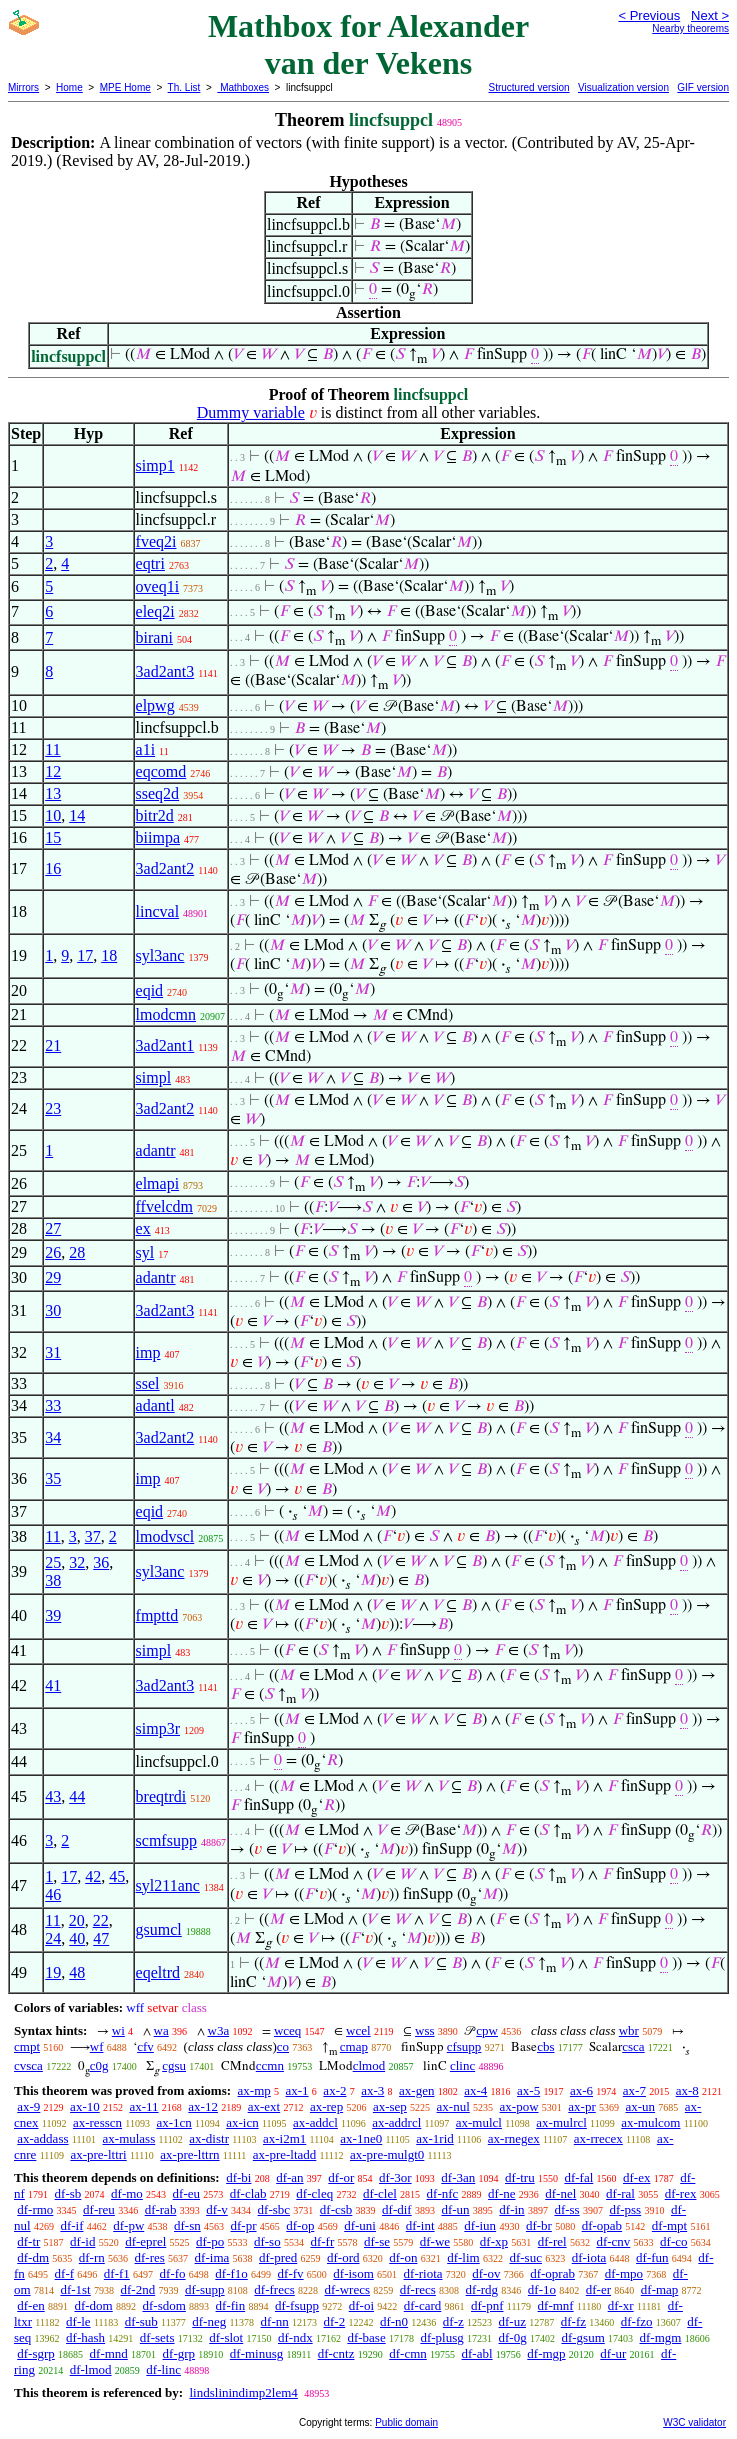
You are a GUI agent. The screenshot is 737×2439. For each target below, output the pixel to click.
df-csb (336, 2209)
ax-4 (475, 2090)
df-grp (179, 2353)
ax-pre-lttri (98, 2154)
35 (53, 1478)
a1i (146, 749)
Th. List (184, 87)
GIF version (703, 87)
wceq (287, 2030)
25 (53, 1562)
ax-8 (687, 2090)
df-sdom (163, 2305)
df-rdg (482, 2289)
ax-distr (209, 2138)
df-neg (209, 2321)
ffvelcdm (164, 1206)
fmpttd (157, 1615)
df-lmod (91, 2369)
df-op (300, 2225)
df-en (30, 2305)
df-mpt (669, 2225)
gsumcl (159, 1929)
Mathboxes (243, 87)
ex (143, 1228)
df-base (366, 2337)
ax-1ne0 (361, 2138)
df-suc (525, 2257)
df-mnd (109, 2353)
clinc (462, 2065)
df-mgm (661, 2337)
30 (53, 1310)
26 (53, 1252)
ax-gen (416, 2090)
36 (101, 1562)
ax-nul (453, 2106)
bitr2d (155, 815)
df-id (82, 2241)
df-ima (212, 2257)
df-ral (620, 2193)
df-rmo (35, 2209)
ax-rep (326, 2106)
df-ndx (295, 2337)
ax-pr (581, 2106)
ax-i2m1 (284, 2138)
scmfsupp (166, 1840)
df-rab (161, 2209)
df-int (420, 2225)
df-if (71, 2225)
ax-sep (390, 2106)
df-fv (291, 2273)
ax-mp (254, 2090)
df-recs (418, 2289)
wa (161, 2030)
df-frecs (274, 2289)
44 (77, 1796)
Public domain (406, 2422)
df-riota (423, 2273)
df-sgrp (36, 2353)
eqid (150, 990)
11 (52, 749)
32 (77, 1562)
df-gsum (582, 2337)
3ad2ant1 (165, 1045)
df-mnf (556, 2305)
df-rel (552, 2241)
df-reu (99, 2209)
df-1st (75, 2289)
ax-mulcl (479, 2122)
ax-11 (143, 2106)
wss (425, 2030)
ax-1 (297, 2090)
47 (101, 1938)
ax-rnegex (514, 2138)
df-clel (380, 2193)
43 (53, 1796)
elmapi (158, 1183)
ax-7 (634, 2090)
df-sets (157, 2337)
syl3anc (160, 955)
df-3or (395, 2177)
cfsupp (464, 2046)
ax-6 (581, 2090)
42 (93, 1876)
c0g (99, 2065)
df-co (673, 2241)
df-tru (520, 2177)
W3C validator (694, 2422)
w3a (219, 2030)
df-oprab (552, 2273)
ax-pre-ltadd (285, 2154)
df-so (267, 2241)
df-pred (278, 2257)
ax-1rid (435, 2138)
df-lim (463, 2257)
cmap (354, 2046)
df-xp (494, 2241)
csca (633, 2046)
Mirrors (23, 87)
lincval (158, 911)
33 (53, 1405)
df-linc (163, 2369)
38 (53, 1580)
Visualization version (623, 87)
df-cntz (336, 2353)
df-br (539, 2225)
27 (53, 1228)
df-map (660, 2289)
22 (101, 1920)
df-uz (512, 2321)
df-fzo (637, 2321)
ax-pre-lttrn (189, 2154)
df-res (150, 2257)
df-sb (68, 2193)
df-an (289, 2177)
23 (53, 1108)
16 (53, 868)
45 (117, 1876)
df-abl (477, 2353)
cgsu (174, 2065)
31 (53, 1352)
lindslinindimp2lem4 (243, 2392)
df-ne (501, 2193)
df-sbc (274, 2209)
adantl (155, 1405)
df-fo (173, 2273)
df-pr (244, 2225)
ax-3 (372, 2090)
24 (53, 1938)
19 (53, 1972)
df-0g (513, 2337)
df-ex (636, 2177)
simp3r (158, 1728)
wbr (629, 2030)
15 (53, 837)
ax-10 (85, 2106)
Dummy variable (251, 412)
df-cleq (314, 2193)
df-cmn (408, 2353)
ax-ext (264, 2106)
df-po (210, 2241)
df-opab (602, 2225)
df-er (598, 2289)
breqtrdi (161, 1796)
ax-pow (519, 2106)
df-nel (560, 2193)
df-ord (343, 2257)
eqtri (150, 563)
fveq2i (156, 541)
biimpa (158, 837)
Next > (710, 15)
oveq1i (158, 586)
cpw (487, 2030)
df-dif (397, 2209)
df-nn (275, 2321)
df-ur (613, 2353)
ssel (148, 1383)
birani (154, 637)
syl (145, 1252)
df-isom (353, 2273)
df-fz (573, 2321)
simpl (154, 1077)
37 (93, 1536)
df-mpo (624, 2273)
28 (77, 1252)
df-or (341, 2177)
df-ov (486, 2273)
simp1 (155, 465)
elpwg (155, 705)
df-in (511, 2209)
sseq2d (158, 793)
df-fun (652, 2257)
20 (77, 1920)
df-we (435, 2241)
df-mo (127, 2193)
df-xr (621, 2305)
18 (109, 955)
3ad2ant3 (165, 671)
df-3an (458, 2177)
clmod (369, 2065)
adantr (156, 1150)
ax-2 (334, 2090)
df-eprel (145, 2241)
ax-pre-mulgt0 (387, 2154)
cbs (545, 2046)
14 (77, 815)
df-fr (322, 2241)
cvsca (28, 2065)
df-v (217, 2209)
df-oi (361, 2305)
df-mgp (546, 2353)
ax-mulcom (650, 2122)
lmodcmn (166, 1014)
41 (53, 1685)
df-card (423, 2305)
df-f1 (117, 2273)
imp (148, 1352)
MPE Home (125, 87)
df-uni (360, 2225)
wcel (358, 2030)
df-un (455, 2209)
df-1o (542, 2289)
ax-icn (242, 2122)
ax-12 (203, 2106)
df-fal (578, 2177)
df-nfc (443, 2193)
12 (53, 771)
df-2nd (137, 2289)
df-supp (205, 2289)
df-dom (93, 2305)
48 (77, 1972)
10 (53, 815)
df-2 (335, 2321)
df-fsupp (297, 2305)
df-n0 (394, 2321)
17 (85, 955)
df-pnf (487, 2305)
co (283, 2046)
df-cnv (613, 2241)
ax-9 (28, 2106)
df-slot (226, 2337)
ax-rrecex (598, 2138)
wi (118, 2030)
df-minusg (256, 2353)
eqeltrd (158, 1972)
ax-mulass (129, 2138)
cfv (145, 2046)
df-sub (141, 2321)
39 (53, 1615)
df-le (78, 2321)
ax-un (640, 2106)
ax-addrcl (396, 2122)
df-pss (625, 2209)
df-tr (28, 2241)
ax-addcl (315, 2122)
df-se (377, 2241)
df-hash (85, 2337)
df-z (453, 2321)
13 (53, 793)
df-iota (589, 2257)
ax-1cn (173, 2122)
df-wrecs (347, 2289)
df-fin (231, 2305)
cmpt (27, 2046)
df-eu (186, 2193)
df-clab (248, 2193)
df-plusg (441, 2337)
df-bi (238, 2177)
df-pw (128, 2225)
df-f (65, 2273)
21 (53, 1045)
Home (69, 87)
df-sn (187, 2225)
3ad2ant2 (165, 868)
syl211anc (168, 1885)
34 (53, 1437)
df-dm (33, 2257)
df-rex (681, 2193)
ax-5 (528, 2090)
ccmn (270, 2065)
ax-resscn (97, 2122)
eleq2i (155, 611)
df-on (403, 2257)
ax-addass (42, 2138)
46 (53, 1894)
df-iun (480, 2225)
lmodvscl (165, 1536)
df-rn (92, 2257)
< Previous (649, 15)
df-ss (566, 2209)
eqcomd (161, 771)
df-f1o (231, 2273)
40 (77, 1938)
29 (53, 1277)
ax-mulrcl (561, 2122)
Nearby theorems (690, 28)
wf (97, 2046)
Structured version (528, 87)
